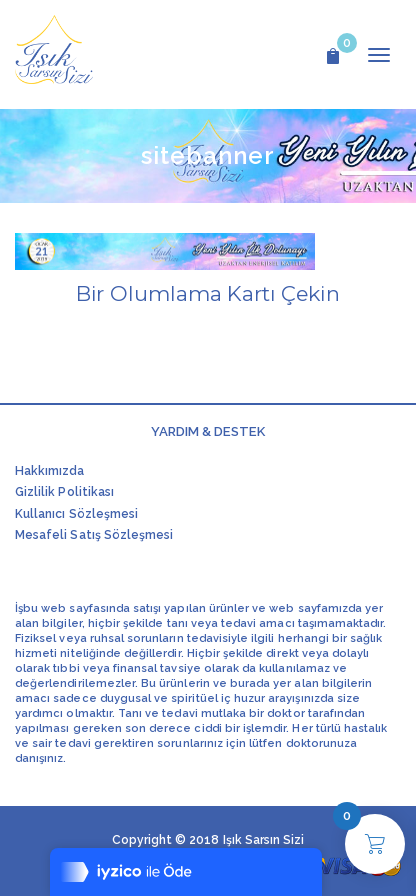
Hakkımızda (50, 471)
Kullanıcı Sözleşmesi (76, 514)
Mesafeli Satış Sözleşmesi (94, 535)
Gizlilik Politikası (64, 492)
